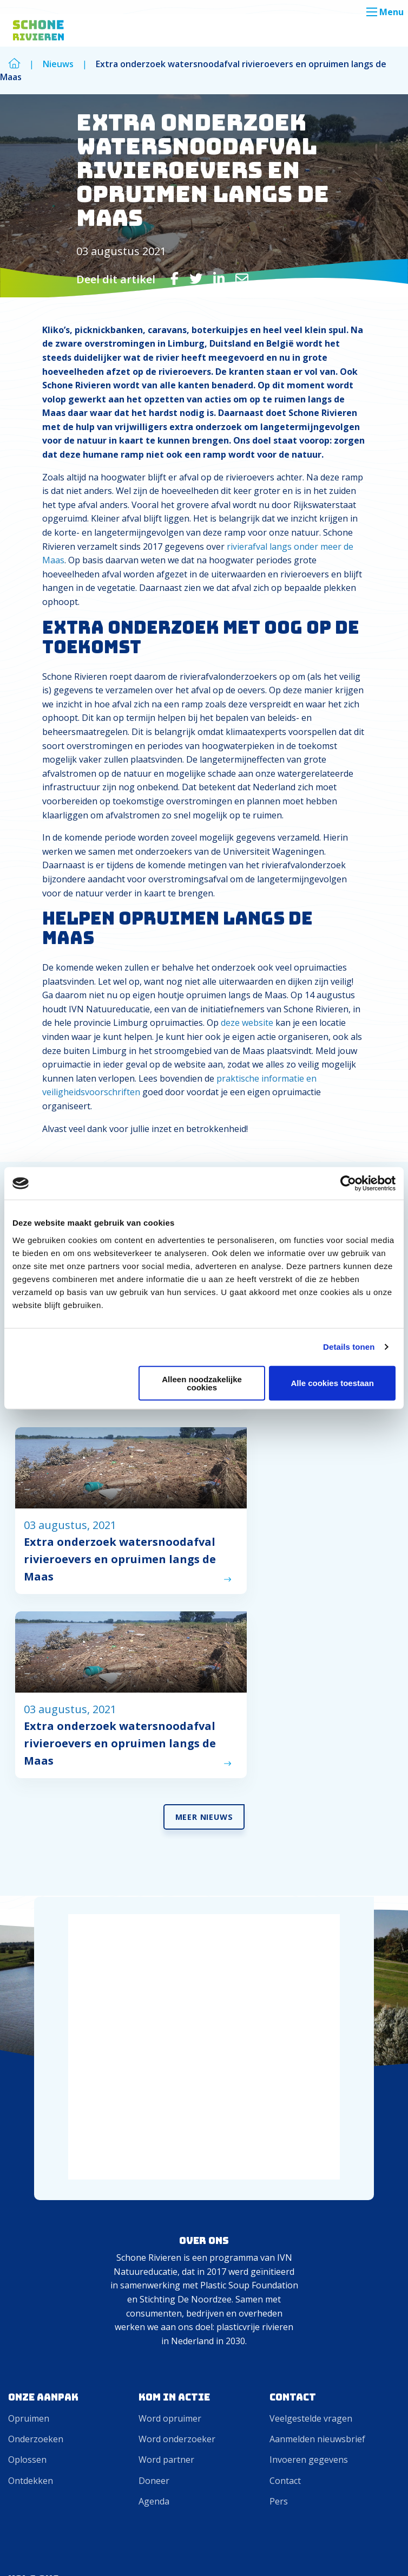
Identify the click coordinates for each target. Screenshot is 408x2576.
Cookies (335, 2551)
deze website (247, 1023)
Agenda (154, 2168)
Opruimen (28, 2085)
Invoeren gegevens (308, 2126)
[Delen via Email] (241, 278)
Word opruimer (170, 2085)
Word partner (166, 2126)
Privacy (378, 2551)
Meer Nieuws (204, 1483)
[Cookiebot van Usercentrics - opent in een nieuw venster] (348, 1183)
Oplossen (27, 2126)
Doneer (154, 2147)
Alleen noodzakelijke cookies (202, 1382)
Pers (278, 2168)
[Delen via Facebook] (174, 278)
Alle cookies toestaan (332, 1383)
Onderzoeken (35, 2105)
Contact (285, 2147)
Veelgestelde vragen (310, 2085)
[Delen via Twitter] (195, 278)
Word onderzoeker (177, 2105)
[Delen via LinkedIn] (219, 278)
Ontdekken (30, 2147)
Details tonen (348, 1346)
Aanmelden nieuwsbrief (317, 2105)
